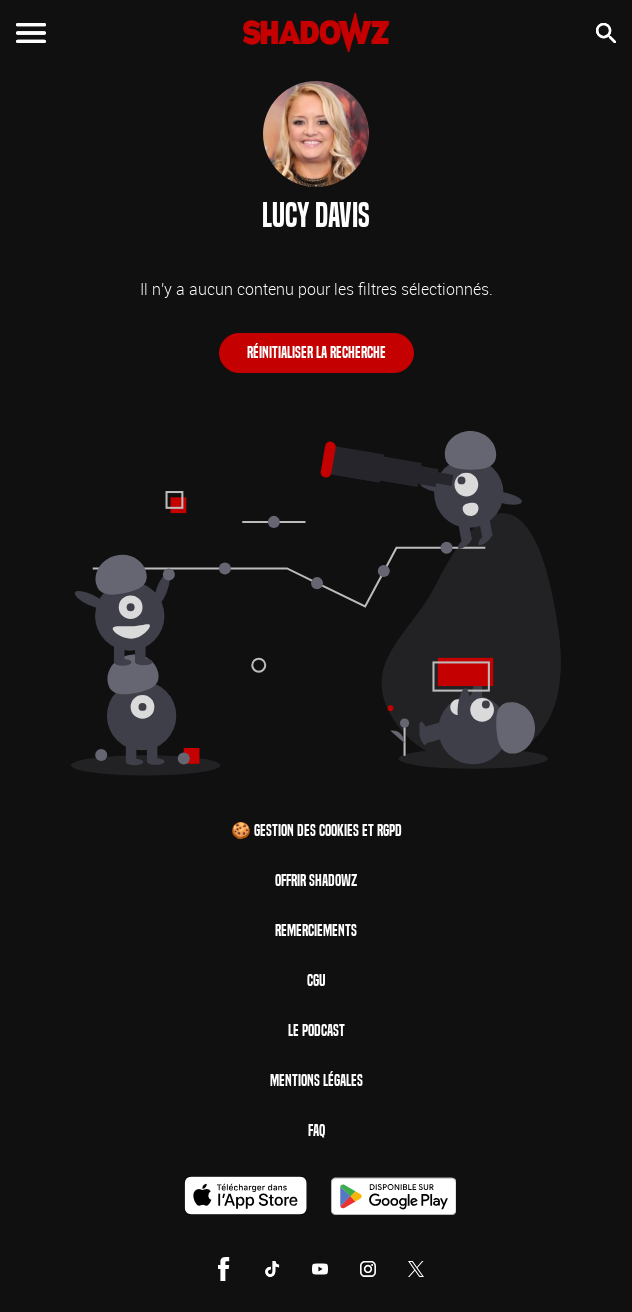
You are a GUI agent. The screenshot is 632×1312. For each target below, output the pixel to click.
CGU (316, 980)
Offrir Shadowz (316, 880)
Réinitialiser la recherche (316, 352)
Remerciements (316, 930)
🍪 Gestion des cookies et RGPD (316, 830)
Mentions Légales (316, 1080)
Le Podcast (316, 1030)
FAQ (316, 1130)
